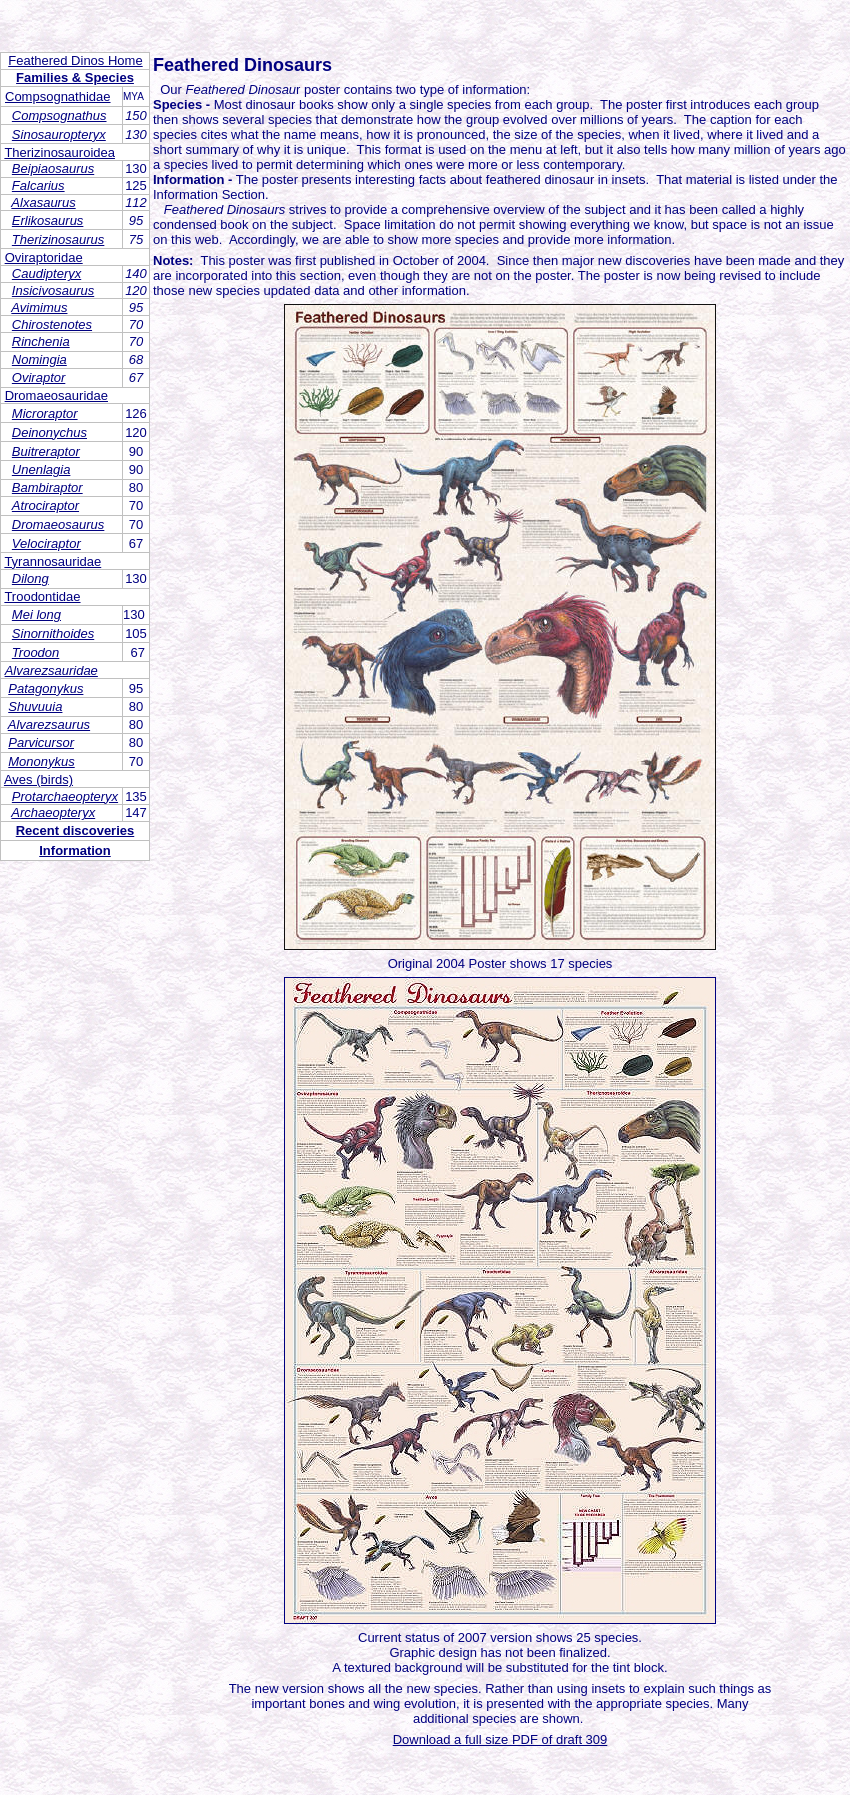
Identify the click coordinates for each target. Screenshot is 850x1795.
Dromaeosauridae (56, 395)
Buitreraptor (46, 451)
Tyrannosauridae (52, 561)
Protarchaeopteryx (65, 796)
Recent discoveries (75, 830)
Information (75, 850)
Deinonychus (49, 432)
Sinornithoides (53, 633)
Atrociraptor (45, 505)
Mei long (36, 614)
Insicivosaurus (53, 290)
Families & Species (75, 77)
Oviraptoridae (44, 257)
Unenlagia (41, 469)
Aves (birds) (38, 779)
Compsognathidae (58, 96)
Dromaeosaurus (58, 524)
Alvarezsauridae (51, 670)
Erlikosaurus (48, 220)
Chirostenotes (52, 324)
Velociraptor (46, 543)
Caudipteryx (46, 273)
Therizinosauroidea (59, 152)
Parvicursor (41, 742)
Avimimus (39, 307)
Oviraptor (38, 377)
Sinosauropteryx (59, 134)
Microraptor (45, 413)
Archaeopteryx (53, 812)
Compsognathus (59, 115)
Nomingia (39, 359)
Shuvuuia (35, 706)
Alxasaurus (43, 202)
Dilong (30, 578)
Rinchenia (41, 341)
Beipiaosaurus (53, 168)
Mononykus (41, 761)
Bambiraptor (47, 487)
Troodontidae (42, 596)
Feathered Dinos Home (75, 60)
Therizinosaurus (58, 239)
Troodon (35, 652)
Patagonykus (45, 688)
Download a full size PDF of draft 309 (500, 1739)
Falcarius (38, 185)
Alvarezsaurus (49, 724)
